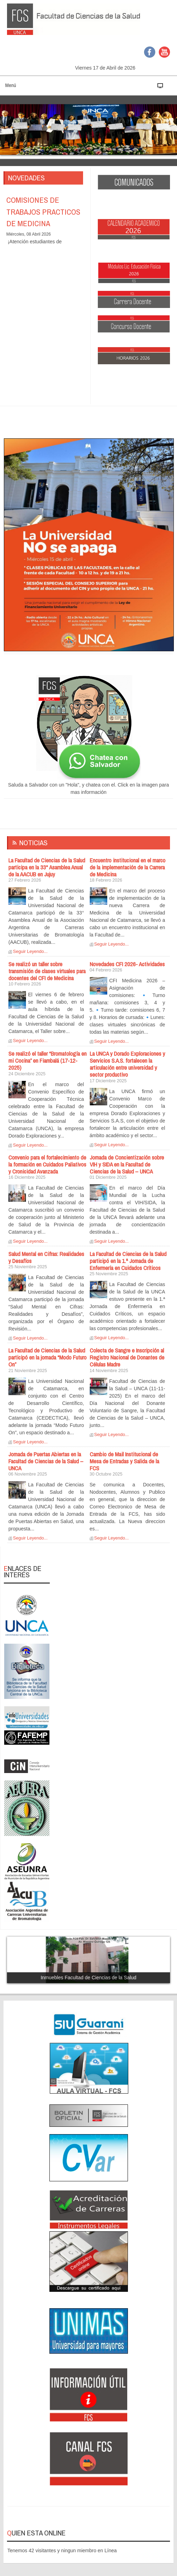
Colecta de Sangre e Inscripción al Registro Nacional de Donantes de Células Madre (127, 1357)
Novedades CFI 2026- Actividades (127, 964)
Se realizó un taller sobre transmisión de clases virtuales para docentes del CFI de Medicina (47, 971)
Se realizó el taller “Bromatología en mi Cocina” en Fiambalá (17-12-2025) (47, 1060)
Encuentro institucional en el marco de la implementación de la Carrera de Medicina (127, 867)
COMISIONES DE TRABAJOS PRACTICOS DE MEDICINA (43, 212)
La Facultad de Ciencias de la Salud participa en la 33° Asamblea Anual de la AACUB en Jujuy (46, 867)
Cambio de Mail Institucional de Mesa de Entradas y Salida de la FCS (124, 1461)
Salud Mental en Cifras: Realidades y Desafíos (46, 1257)
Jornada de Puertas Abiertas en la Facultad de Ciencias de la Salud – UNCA (45, 1461)
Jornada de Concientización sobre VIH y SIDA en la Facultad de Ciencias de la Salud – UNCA (127, 1164)
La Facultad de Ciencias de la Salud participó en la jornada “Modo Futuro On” (47, 1357)
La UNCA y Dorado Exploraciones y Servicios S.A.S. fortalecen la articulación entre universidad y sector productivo (127, 1064)
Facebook (149, 52)
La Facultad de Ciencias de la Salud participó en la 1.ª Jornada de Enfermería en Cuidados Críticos (128, 1261)
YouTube (164, 52)
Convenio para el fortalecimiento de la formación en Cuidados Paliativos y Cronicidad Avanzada (47, 1164)
